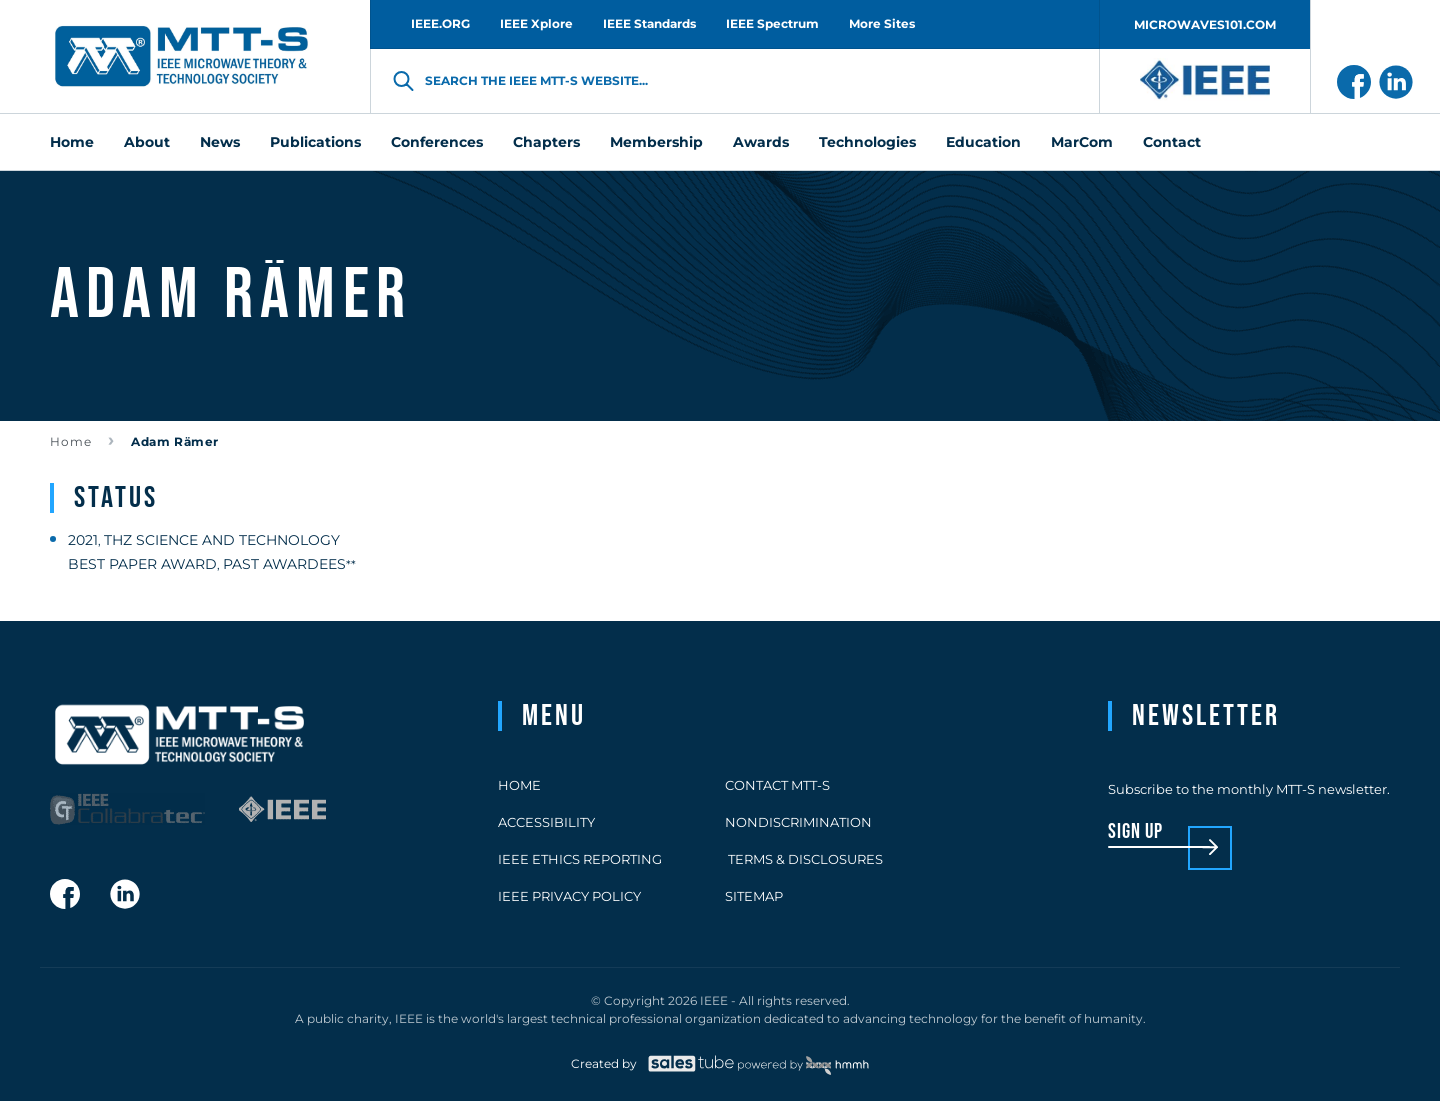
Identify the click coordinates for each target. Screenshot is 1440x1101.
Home (71, 441)
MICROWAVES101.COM (1205, 24)
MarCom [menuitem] (1082, 142)
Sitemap (754, 896)
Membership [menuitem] (656, 142)
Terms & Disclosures (804, 859)
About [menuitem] (147, 142)
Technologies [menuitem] (867, 142)
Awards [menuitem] (761, 142)
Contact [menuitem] (1172, 142)
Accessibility (546, 822)
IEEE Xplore (536, 23)
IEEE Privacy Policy (569, 896)
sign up (1135, 832)
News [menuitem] (220, 142)
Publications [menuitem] (315, 142)
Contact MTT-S (777, 785)
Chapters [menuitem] (546, 142)
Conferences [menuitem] (437, 142)
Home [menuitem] (72, 142)
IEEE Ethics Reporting (580, 859)
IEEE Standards (649, 23)
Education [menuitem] (983, 142)
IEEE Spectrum (772, 23)
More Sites (882, 23)
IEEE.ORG (440, 23)
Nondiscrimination (798, 822)
